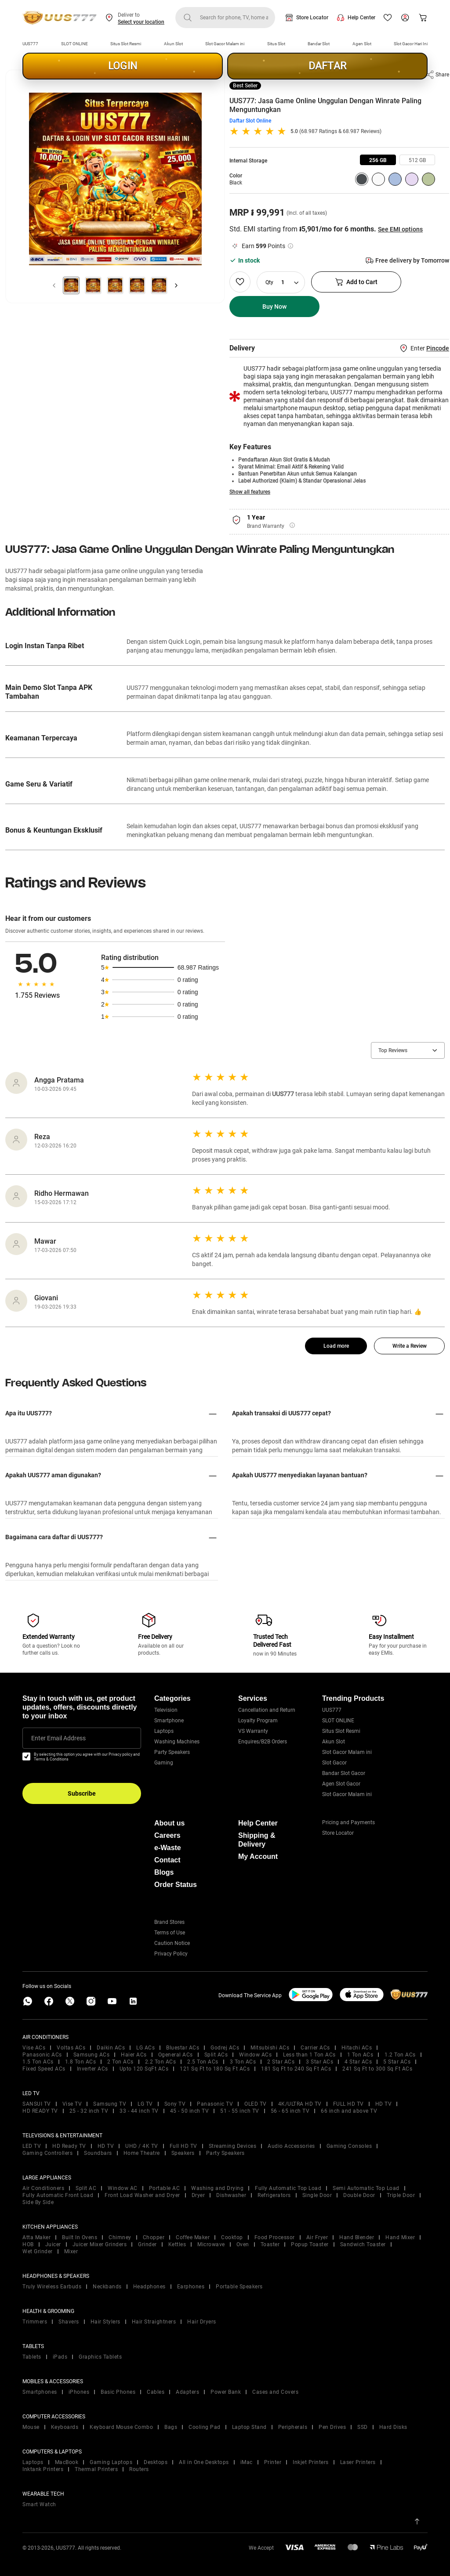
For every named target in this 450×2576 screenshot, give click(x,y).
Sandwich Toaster (363, 2244)
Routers (139, 2469)
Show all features (249, 492)
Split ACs (216, 2055)
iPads (60, 2357)
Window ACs (255, 2055)
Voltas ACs (71, 2048)
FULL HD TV (348, 2104)
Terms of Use (169, 1933)
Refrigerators (274, 2195)
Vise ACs (33, 2048)
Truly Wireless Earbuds (51, 2287)
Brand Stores (169, 1922)
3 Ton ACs (243, 2062)
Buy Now (274, 306)
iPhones (79, 2392)
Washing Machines (177, 1742)
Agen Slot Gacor (341, 1784)
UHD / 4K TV (141, 2146)
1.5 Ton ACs (38, 2062)
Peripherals (293, 2427)
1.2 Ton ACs (400, 2055)
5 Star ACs (396, 2062)
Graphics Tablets (100, 2357)
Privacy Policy (171, 1954)
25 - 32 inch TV (89, 2111)
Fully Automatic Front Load (57, 2195)
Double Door (359, 2195)
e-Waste (167, 1847)
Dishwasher (231, 2195)
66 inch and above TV (349, 2111)
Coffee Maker (193, 2237)
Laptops (164, 1731)
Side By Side (38, 2202)
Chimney (120, 2237)
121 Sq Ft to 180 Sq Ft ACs (215, 2069)
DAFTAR (327, 66)
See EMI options (400, 229)
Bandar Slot (319, 43)
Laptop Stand (249, 2427)
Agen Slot (361, 43)
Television (166, 1710)
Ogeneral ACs (175, 2055)
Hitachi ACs (356, 2048)
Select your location (141, 22)
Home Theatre (141, 2153)
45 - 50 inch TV (189, 2111)
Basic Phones (118, 2392)
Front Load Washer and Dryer (142, 2195)
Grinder (147, 2244)
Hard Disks (393, 2427)
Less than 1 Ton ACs (309, 2055)
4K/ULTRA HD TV (300, 2104)
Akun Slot (173, 43)
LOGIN (122, 66)
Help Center (361, 17)
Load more (336, 1346)
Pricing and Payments (348, 1822)
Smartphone (169, 1720)
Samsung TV (109, 2104)
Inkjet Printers (311, 2462)
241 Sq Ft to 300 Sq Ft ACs (377, 2069)
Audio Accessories (291, 2146)
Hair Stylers (105, 2322)
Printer (273, 2462)
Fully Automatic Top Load (288, 2188)
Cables (155, 2392)
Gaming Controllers (47, 2153)
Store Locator (312, 17)
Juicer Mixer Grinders (100, 2244)
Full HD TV (183, 2146)
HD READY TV (40, 2111)
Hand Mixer (400, 2237)
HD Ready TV (69, 2146)
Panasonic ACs (42, 2055)
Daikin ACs (111, 2048)
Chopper (154, 2237)
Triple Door (401, 2195)
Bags (170, 2427)
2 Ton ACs (120, 2062)
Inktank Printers (42, 2469)
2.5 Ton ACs (202, 2062)
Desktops (155, 2462)
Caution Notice (172, 1943)
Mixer (71, 2251)
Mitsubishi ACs (269, 2048)
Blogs (164, 1872)
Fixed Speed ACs (43, 2069)
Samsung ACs (91, 2055)
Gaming (163, 1763)
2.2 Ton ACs (160, 2062)
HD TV (383, 2104)
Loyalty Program (258, 1720)
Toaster (270, 2244)
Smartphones (39, 2392)
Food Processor (274, 2237)
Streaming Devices (233, 2146)
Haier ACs (134, 2055)
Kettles (177, 2244)
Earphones (191, 2287)
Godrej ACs (224, 2048)
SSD (362, 2427)
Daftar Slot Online (250, 121)
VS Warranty (253, 1731)
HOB (28, 2244)
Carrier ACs (315, 2048)
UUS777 (30, 43)
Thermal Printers (96, 2469)
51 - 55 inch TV (239, 2111)
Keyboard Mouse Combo (121, 2427)
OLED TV (255, 2104)
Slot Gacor (334, 1763)
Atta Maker (36, 2237)
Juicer (53, 2244)
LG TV (145, 2104)
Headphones (149, 2287)
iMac (246, 2462)
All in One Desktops (204, 2462)
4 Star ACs (358, 2062)
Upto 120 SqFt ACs (144, 2069)
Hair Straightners (154, 2322)
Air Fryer (317, 2237)
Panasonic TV (215, 2104)
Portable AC (164, 2188)
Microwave (211, 2244)
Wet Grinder (37, 2251)
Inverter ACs (92, 2069)
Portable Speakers (239, 2287)
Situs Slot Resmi (125, 43)
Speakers (183, 2153)
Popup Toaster (310, 2244)
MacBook (67, 2462)
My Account (258, 1856)
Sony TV (175, 2104)
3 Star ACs (319, 2062)
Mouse (31, 2427)
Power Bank (225, 2392)
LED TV (31, 2146)
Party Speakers (172, 1752)
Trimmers (34, 2322)
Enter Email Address (58, 1738)
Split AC (86, 2188)
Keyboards (65, 2427)
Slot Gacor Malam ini (224, 43)
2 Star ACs (280, 2062)
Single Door (317, 2195)
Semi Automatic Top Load (366, 2188)
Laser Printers (358, 2462)
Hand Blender (356, 2237)
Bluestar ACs (182, 2048)
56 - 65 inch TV (290, 2111)
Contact (167, 1860)
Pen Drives (332, 2427)
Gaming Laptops (111, 2462)
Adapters (187, 2392)
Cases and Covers (275, 2392)
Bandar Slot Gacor (343, 1773)
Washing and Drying (217, 2188)
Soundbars (98, 2153)
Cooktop (232, 2237)
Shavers (68, 2322)
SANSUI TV (36, 2104)
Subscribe (82, 1793)
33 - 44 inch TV (139, 2111)
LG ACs (145, 2048)
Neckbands (107, 2287)
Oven (242, 2244)
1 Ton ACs (360, 2055)
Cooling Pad (205, 2427)
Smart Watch (39, 2504)
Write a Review (409, 1346)
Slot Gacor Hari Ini (411, 43)
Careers (167, 1835)
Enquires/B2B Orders (262, 1742)
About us (169, 1823)
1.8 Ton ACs (80, 2062)
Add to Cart (356, 282)
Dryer (198, 2195)
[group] (378, 160)
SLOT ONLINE (74, 43)
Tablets (31, 2357)
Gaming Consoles (349, 2146)
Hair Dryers (201, 2322)
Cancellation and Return (266, 1710)
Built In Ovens (79, 2237)
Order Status (175, 1884)
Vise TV (72, 2104)
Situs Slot (276, 43)
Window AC (123, 2188)
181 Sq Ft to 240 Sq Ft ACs (296, 2069)
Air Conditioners (43, 2188)
